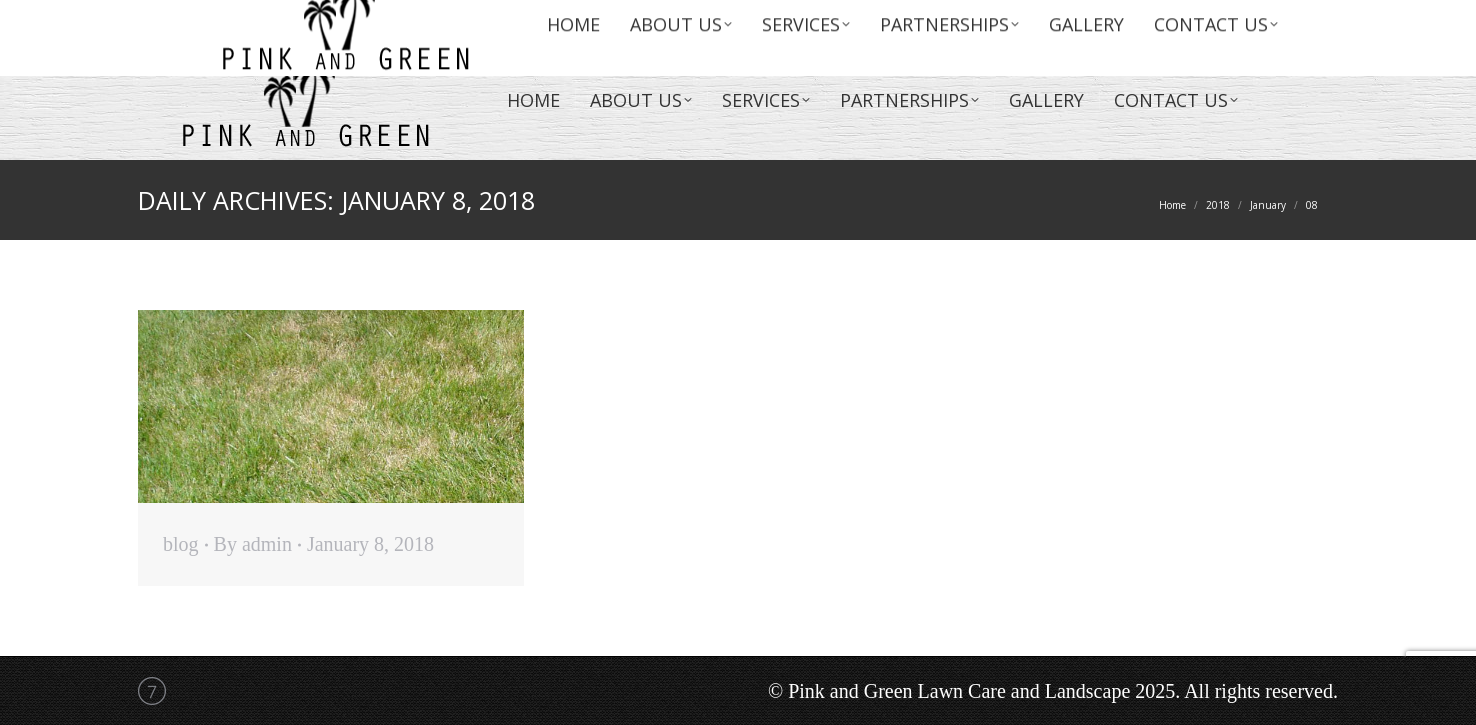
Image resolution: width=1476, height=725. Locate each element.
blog (181, 544)
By (253, 544)
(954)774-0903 (1247, 20)
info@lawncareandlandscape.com (1083, 20)
